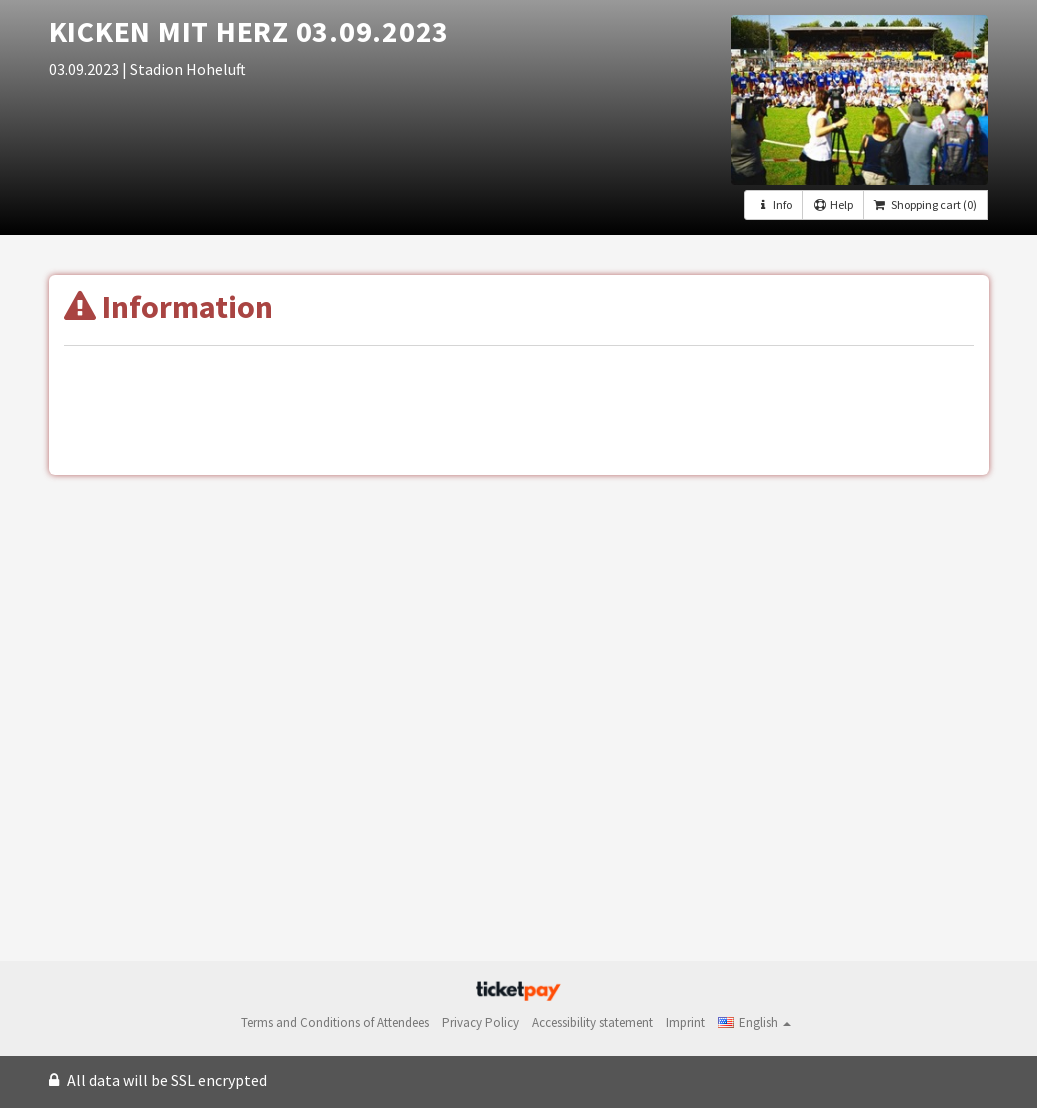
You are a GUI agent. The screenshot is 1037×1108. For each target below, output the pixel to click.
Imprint (685, 1022)
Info (773, 204)
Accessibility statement (592, 1022)
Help (833, 204)
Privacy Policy (480, 1022)
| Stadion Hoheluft (184, 69)
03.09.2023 (85, 69)
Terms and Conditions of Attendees (335, 1022)
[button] (754, 1022)
